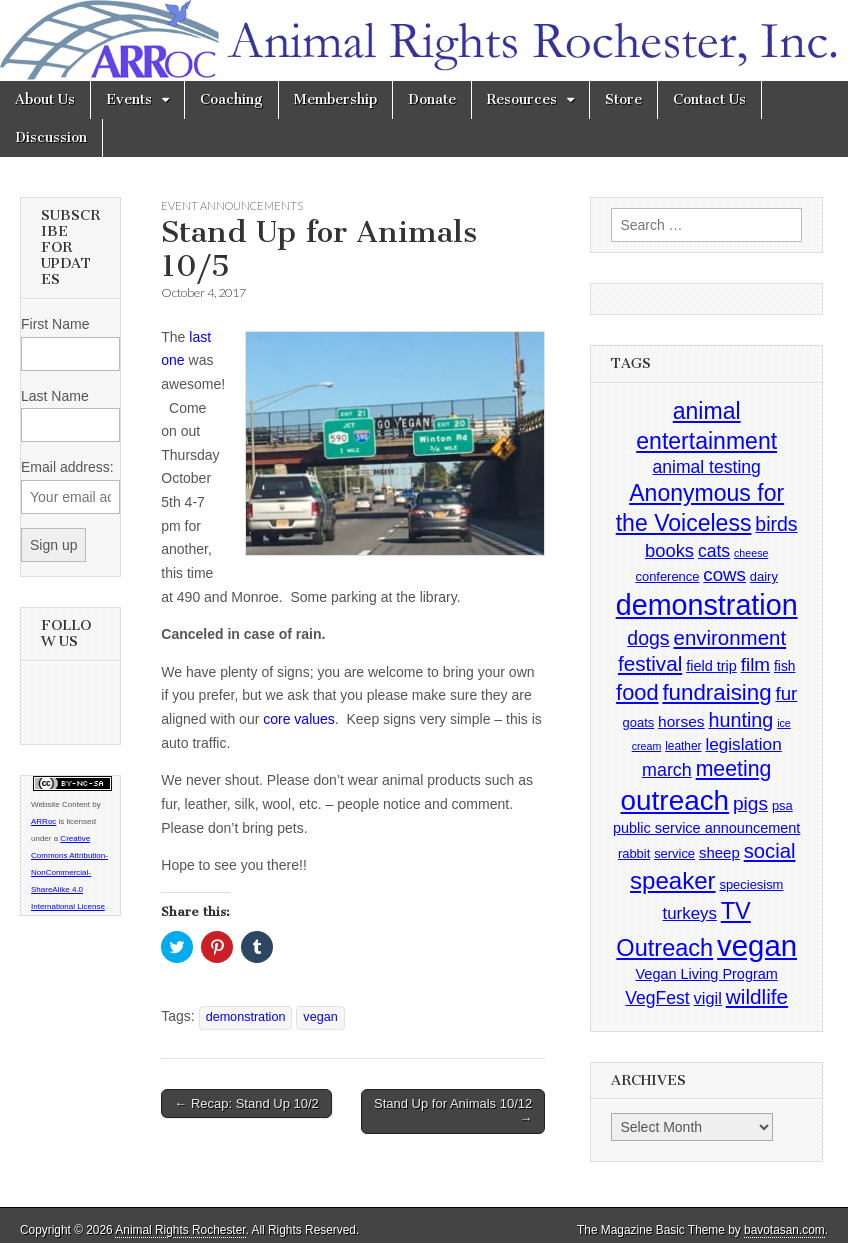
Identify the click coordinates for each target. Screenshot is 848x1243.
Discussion (51, 137)
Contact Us (709, 99)
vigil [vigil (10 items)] (708, 998)
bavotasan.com (784, 1230)
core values (299, 719)
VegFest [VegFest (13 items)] (657, 998)
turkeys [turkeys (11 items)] (690, 913)
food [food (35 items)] (637, 692)
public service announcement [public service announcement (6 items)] (706, 828)
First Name (55, 324)
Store (623, 99)
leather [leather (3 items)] (683, 746)
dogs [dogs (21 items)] (648, 638)
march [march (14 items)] (667, 770)
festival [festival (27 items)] (650, 663)
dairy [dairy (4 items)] (764, 576)
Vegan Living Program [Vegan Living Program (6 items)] (707, 974)
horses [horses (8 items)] (681, 721)
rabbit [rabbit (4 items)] (634, 853)
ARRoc (43, 821)
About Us (45, 99)
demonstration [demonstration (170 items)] (707, 605)
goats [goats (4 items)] (639, 722)
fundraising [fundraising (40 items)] (716, 692)
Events (129, 99)
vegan (320, 1017)
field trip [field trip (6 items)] (711, 666)
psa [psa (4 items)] (782, 805)
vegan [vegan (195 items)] (757, 945)
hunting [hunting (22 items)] (741, 720)
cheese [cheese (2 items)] (751, 553)
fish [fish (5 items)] (784, 666)
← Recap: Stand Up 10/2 (246, 1103)
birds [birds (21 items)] (776, 524)
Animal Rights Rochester (180, 1230)
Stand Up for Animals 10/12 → (453, 1111)
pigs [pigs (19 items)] (750, 803)
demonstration (246, 1017)
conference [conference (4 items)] (668, 576)
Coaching (231, 99)
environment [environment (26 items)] (730, 637)
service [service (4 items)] (674, 853)
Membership (335, 99)
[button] (395, 444)
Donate (432, 99)
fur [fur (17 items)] (786, 693)
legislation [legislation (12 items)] (743, 744)
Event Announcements (232, 205)
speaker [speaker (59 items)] (673, 880)
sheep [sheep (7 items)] (719, 852)
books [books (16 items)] (669, 550)
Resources (522, 99)
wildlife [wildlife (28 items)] (757, 996)
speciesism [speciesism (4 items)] (751, 884)
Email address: (67, 467)
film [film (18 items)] (755, 664)
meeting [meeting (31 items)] (734, 769)
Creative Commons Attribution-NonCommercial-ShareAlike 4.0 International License (69, 872)
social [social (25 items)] (770, 851)
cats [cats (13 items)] (714, 551)
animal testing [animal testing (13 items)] (707, 467)
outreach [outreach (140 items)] (675, 800)
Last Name (55, 396)
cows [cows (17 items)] (724, 574)
